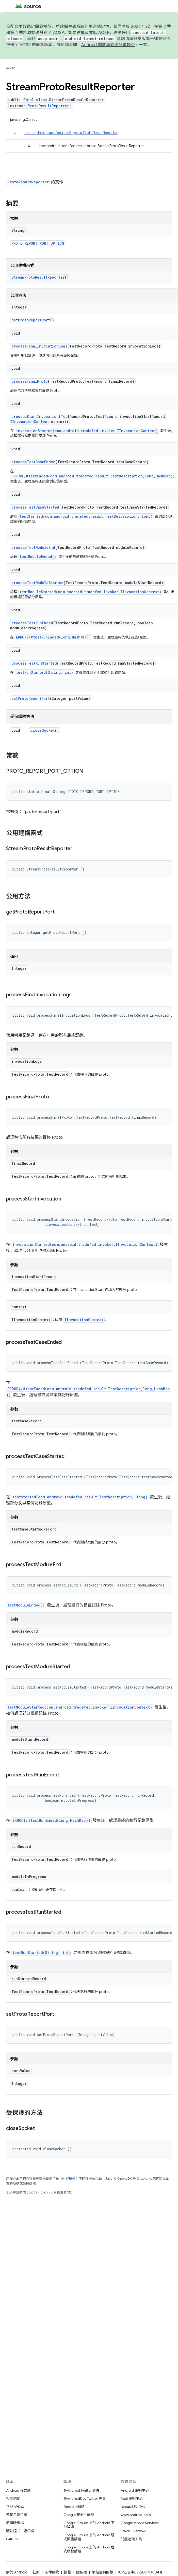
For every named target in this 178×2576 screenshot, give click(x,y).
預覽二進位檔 (16, 2514)
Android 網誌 (74, 2506)
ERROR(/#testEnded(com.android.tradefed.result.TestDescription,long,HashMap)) (93, 476)
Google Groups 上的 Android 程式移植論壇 (89, 2549)
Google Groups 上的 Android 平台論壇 (89, 2525)
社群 (36, 2572)
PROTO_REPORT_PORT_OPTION (37, 243)
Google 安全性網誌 (78, 2514)
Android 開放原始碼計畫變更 (108, 44)
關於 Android (16, 2572)
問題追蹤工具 (131, 2539)
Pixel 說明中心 (132, 2498)
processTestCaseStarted (35, 507)
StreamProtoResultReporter (38, 277)
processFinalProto (29, 381)
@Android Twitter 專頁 (81, 2490)
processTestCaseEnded (33, 461)
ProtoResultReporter (48, 105)
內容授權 (68, 2178)
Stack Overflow (133, 2531)
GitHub (12, 2539)
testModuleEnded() (38, 556)
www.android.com (136, 2514)
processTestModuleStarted (37, 582)
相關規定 (13, 2498)
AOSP (10, 68)
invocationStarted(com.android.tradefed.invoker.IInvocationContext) (87, 430)
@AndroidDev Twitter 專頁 (84, 2498)
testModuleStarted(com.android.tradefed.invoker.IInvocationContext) (90, 591)
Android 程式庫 (18, 2490)
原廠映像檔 (15, 2523)
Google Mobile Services (139, 2523)
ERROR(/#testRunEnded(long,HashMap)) (53, 637)
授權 (67, 2572)
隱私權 (81, 2572)
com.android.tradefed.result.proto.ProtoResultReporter (71, 132)
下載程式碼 (15, 2506)
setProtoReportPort (30, 698)
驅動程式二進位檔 (20, 2531)
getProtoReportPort (30, 320)
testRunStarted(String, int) (44, 672)
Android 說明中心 (135, 2490)
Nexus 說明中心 (133, 2506)
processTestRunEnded (32, 623)
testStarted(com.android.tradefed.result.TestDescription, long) (86, 516)
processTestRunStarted (34, 663)
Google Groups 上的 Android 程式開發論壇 (89, 2537)
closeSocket (43, 730)
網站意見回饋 (102, 2572)
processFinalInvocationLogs (39, 346)
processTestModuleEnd (33, 547)
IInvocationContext (29, 421)
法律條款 (52, 2572)
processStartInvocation (35, 416)
